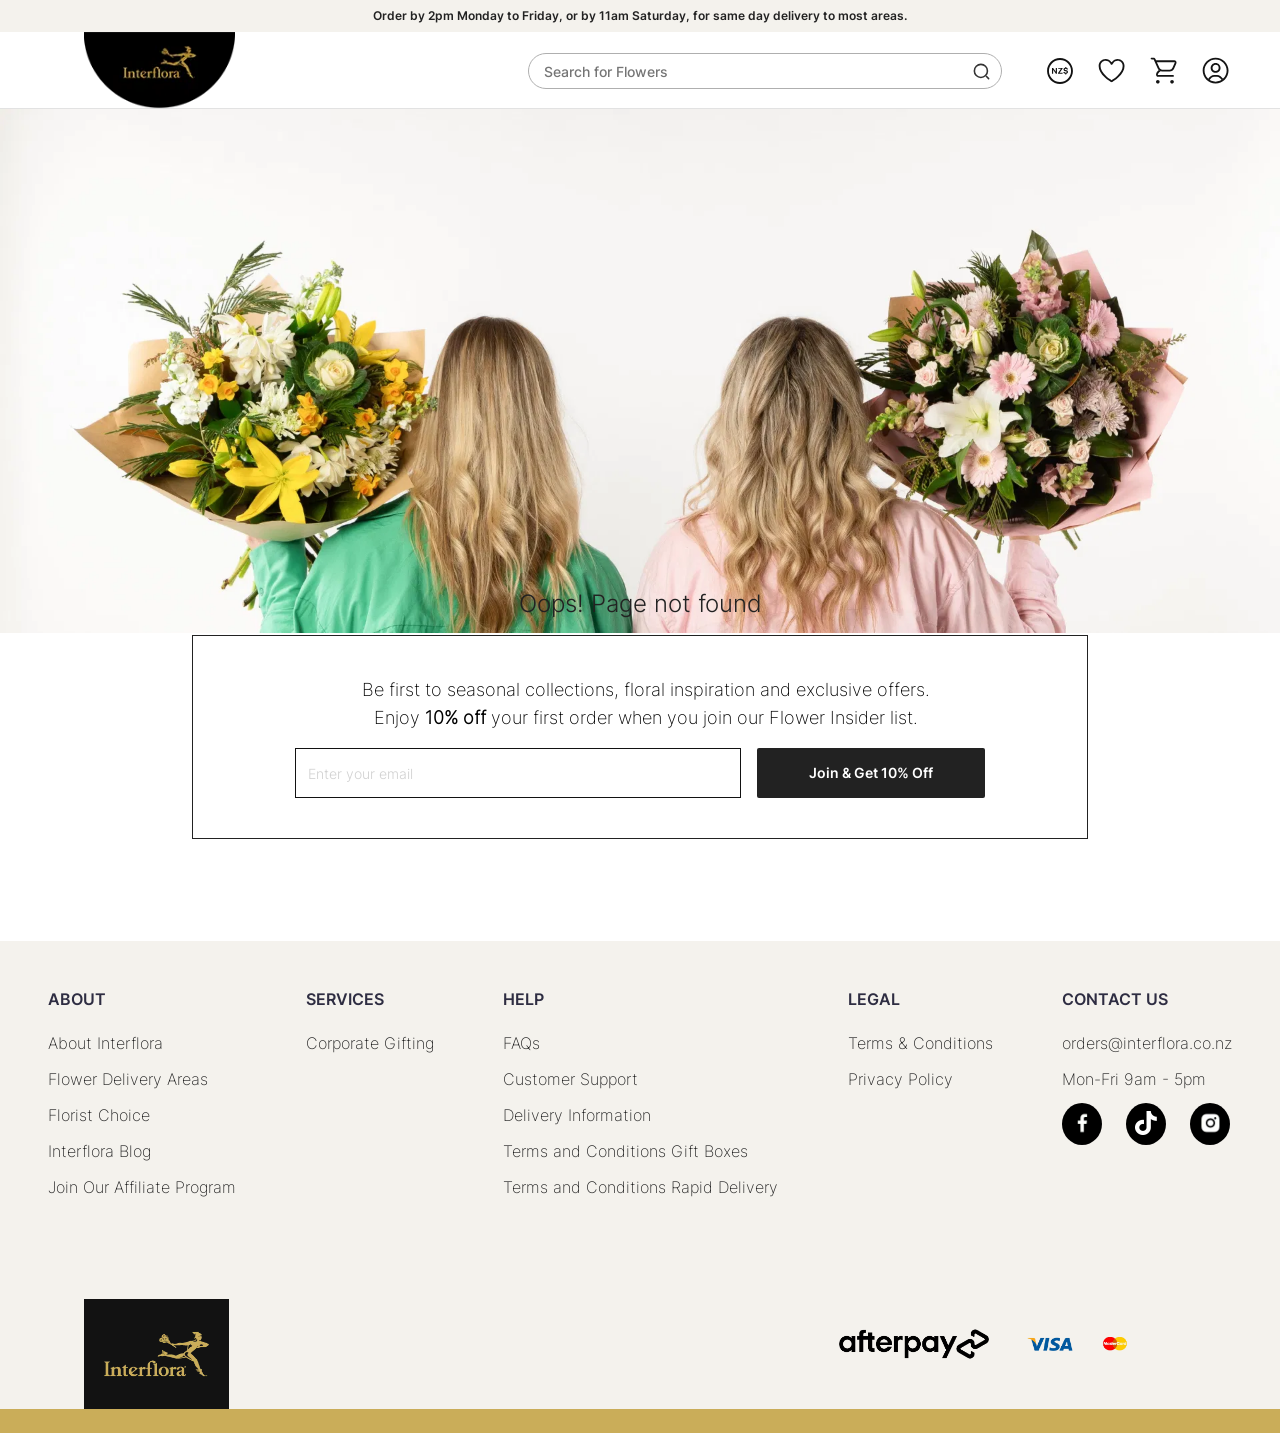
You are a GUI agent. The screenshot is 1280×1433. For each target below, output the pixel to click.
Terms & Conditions (920, 1043)
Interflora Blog (99, 1151)
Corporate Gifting (370, 1043)
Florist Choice (99, 1115)
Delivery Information (577, 1115)
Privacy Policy (900, 1079)
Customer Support (570, 1079)
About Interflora (105, 1043)
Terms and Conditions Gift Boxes (625, 1151)
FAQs (521, 1043)
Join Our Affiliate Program (142, 1187)
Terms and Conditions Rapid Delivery (640, 1187)
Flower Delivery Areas (128, 1079)
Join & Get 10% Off (871, 772)
